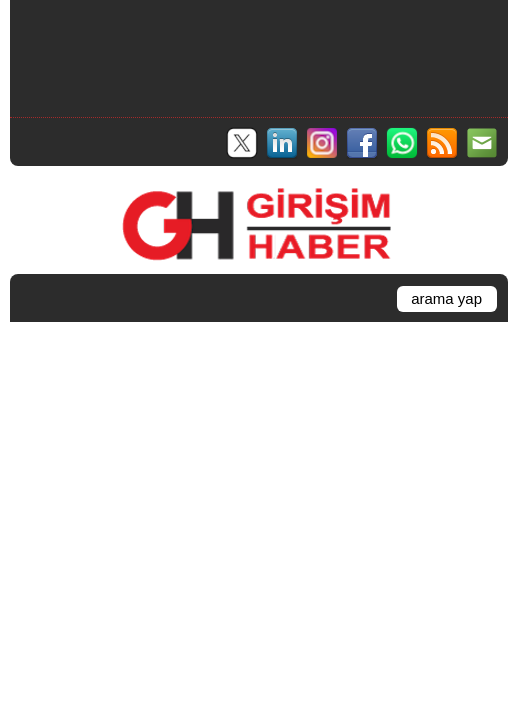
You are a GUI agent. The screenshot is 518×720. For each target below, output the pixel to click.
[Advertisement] (258, 56)
